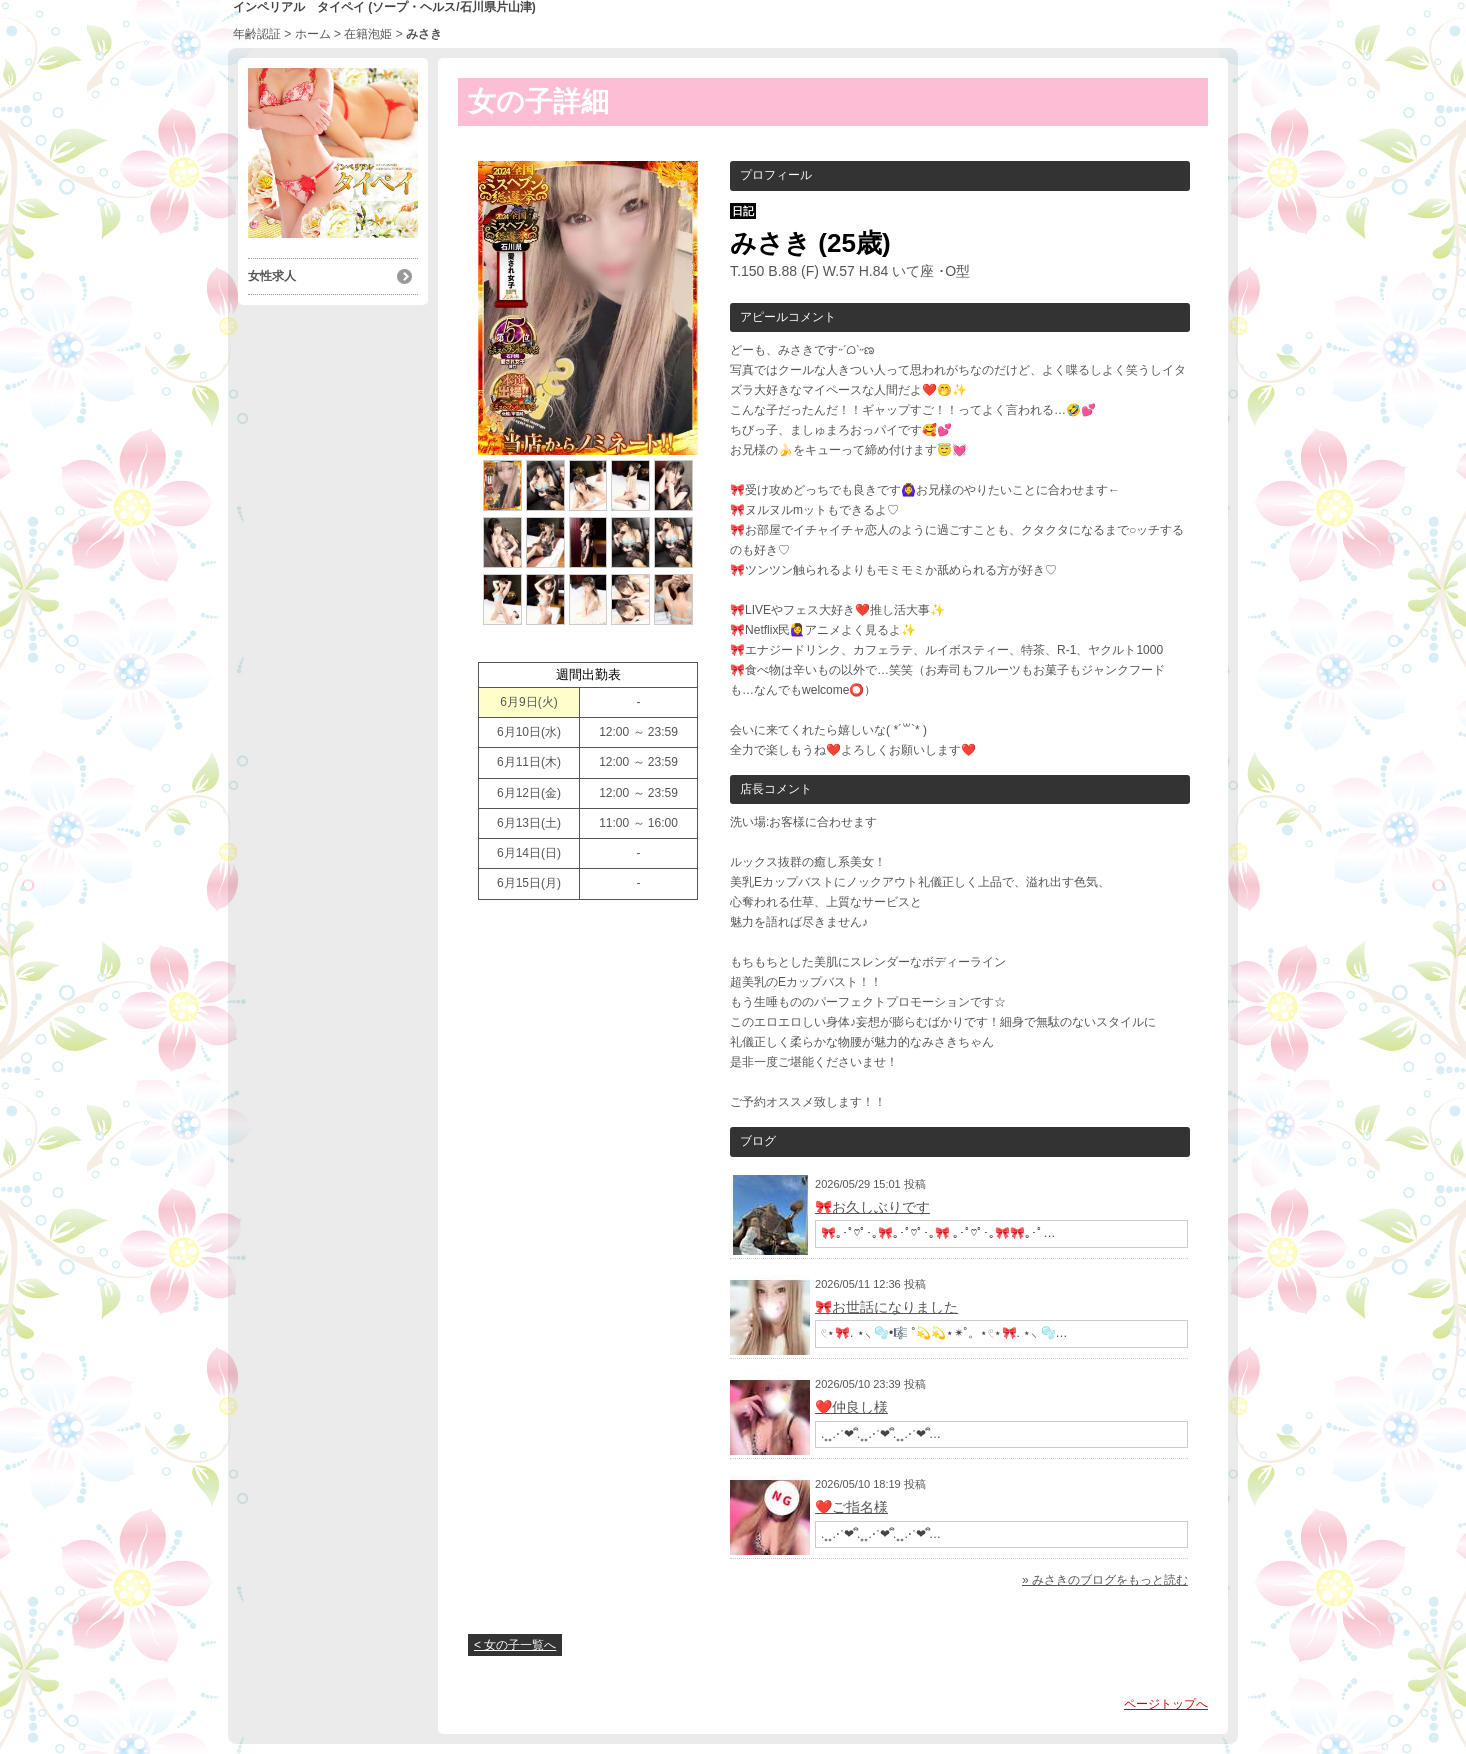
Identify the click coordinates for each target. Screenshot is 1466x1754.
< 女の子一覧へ (515, 1645)
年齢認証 (257, 34)
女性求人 (272, 276)
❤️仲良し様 (851, 1407)
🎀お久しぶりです (872, 1207)
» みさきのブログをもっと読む (1105, 1580)
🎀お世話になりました (886, 1307)
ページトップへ (1166, 1704)
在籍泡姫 (368, 34)
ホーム (313, 34)
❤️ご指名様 (851, 1507)
